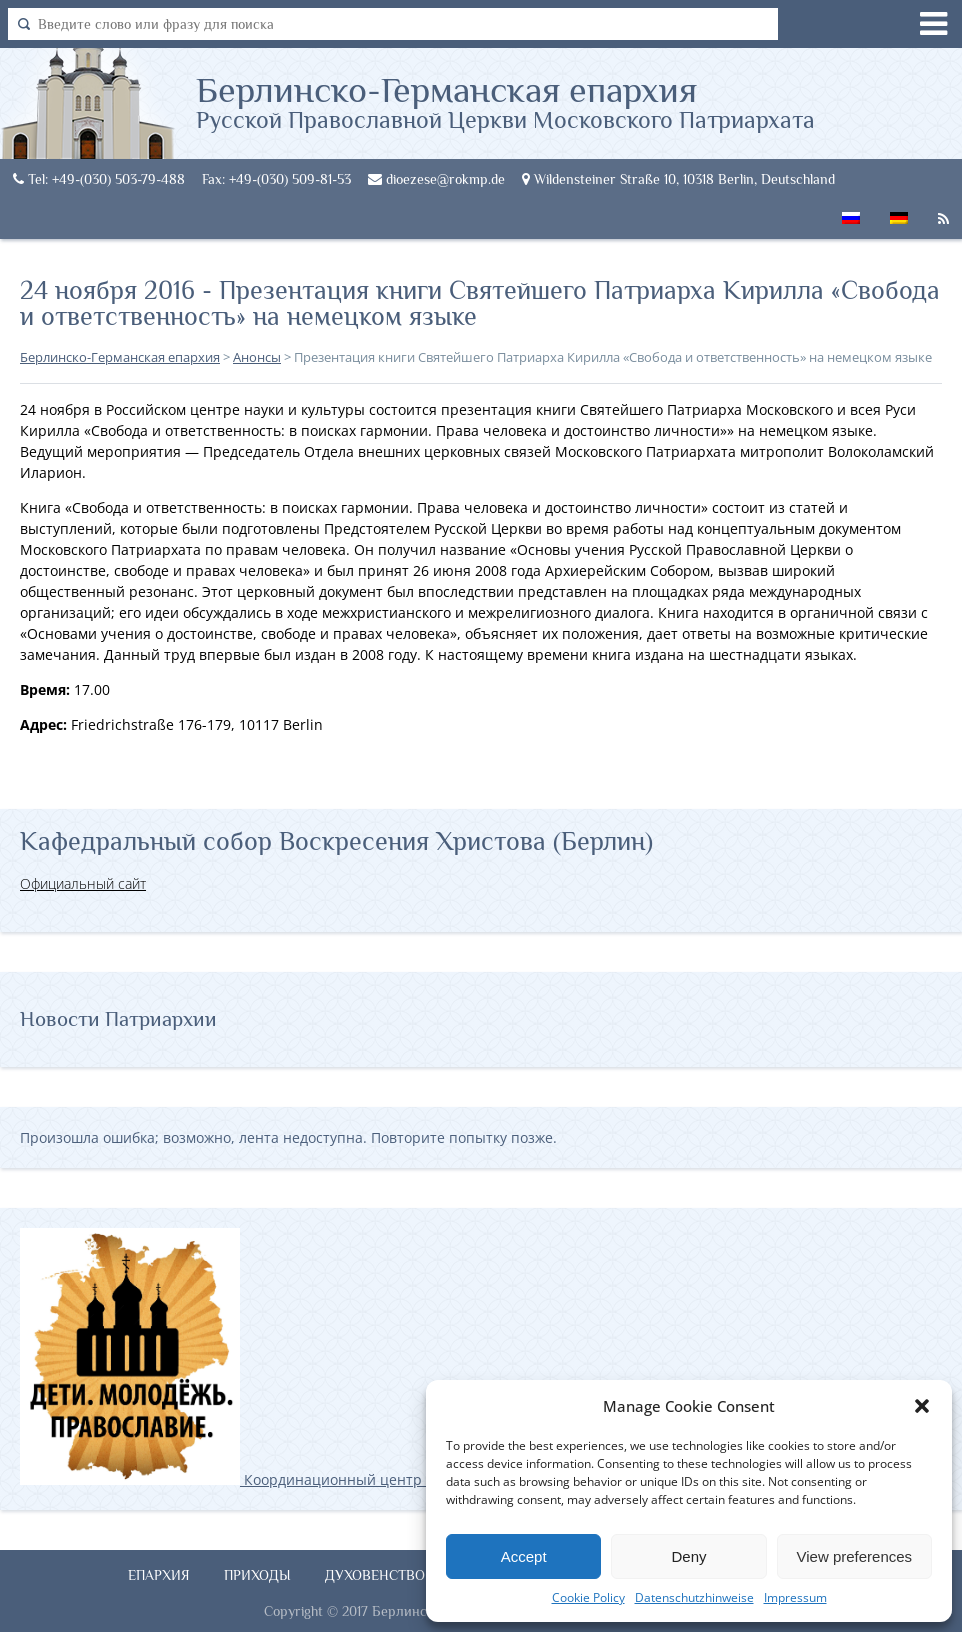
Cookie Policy (588, 1597)
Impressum (795, 1597)
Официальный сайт (83, 883)
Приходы (257, 1575)
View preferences (855, 1556)
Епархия (159, 1575)
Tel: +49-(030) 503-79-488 (99, 179)
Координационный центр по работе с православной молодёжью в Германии (399, 1479)
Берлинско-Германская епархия (505, 101)
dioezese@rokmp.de (436, 179)
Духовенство (375, 1575)
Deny (688, 1556)
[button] (922, 1406)
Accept (524, 1556)
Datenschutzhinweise (694, 1597)
